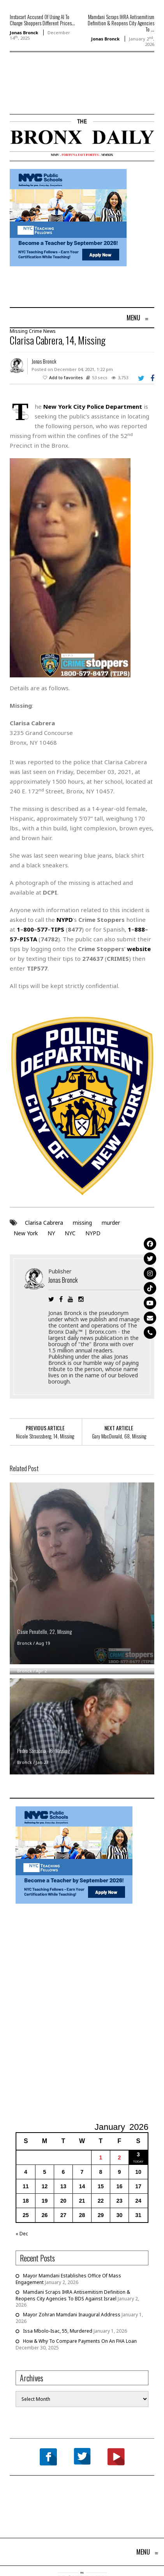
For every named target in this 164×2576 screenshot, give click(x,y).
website (139, 949)
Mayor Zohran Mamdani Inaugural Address (71, 2314)
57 (13, 939)
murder (111, 1222)
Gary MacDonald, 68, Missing (119, 1436)
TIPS (57, 929)
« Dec (22, 2233)
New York (26, 1233)
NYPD (93, 1233)
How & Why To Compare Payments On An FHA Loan (80, 2341)
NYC (70, 1233)
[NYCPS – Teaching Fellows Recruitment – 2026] (68, 217)
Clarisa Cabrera (44, 1222)
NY (51, 1233)
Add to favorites (66, 377)
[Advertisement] (55, 94)
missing (82, 1222)
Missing (19, 331)
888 (139, 929)
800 (28, 929)
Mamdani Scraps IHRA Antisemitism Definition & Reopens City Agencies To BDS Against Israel (73, 2295)
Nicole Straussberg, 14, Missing (45, 1436)
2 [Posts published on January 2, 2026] (119, 2157)
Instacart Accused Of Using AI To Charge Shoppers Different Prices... (42, 20)
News (49, 331)
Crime (35, 331)
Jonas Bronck (24, 32)
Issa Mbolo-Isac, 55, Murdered (57, 2331)
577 (42, 929)
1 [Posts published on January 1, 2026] (100, 2157)
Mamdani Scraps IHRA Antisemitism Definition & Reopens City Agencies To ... (121, 23)
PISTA (28, 939)
